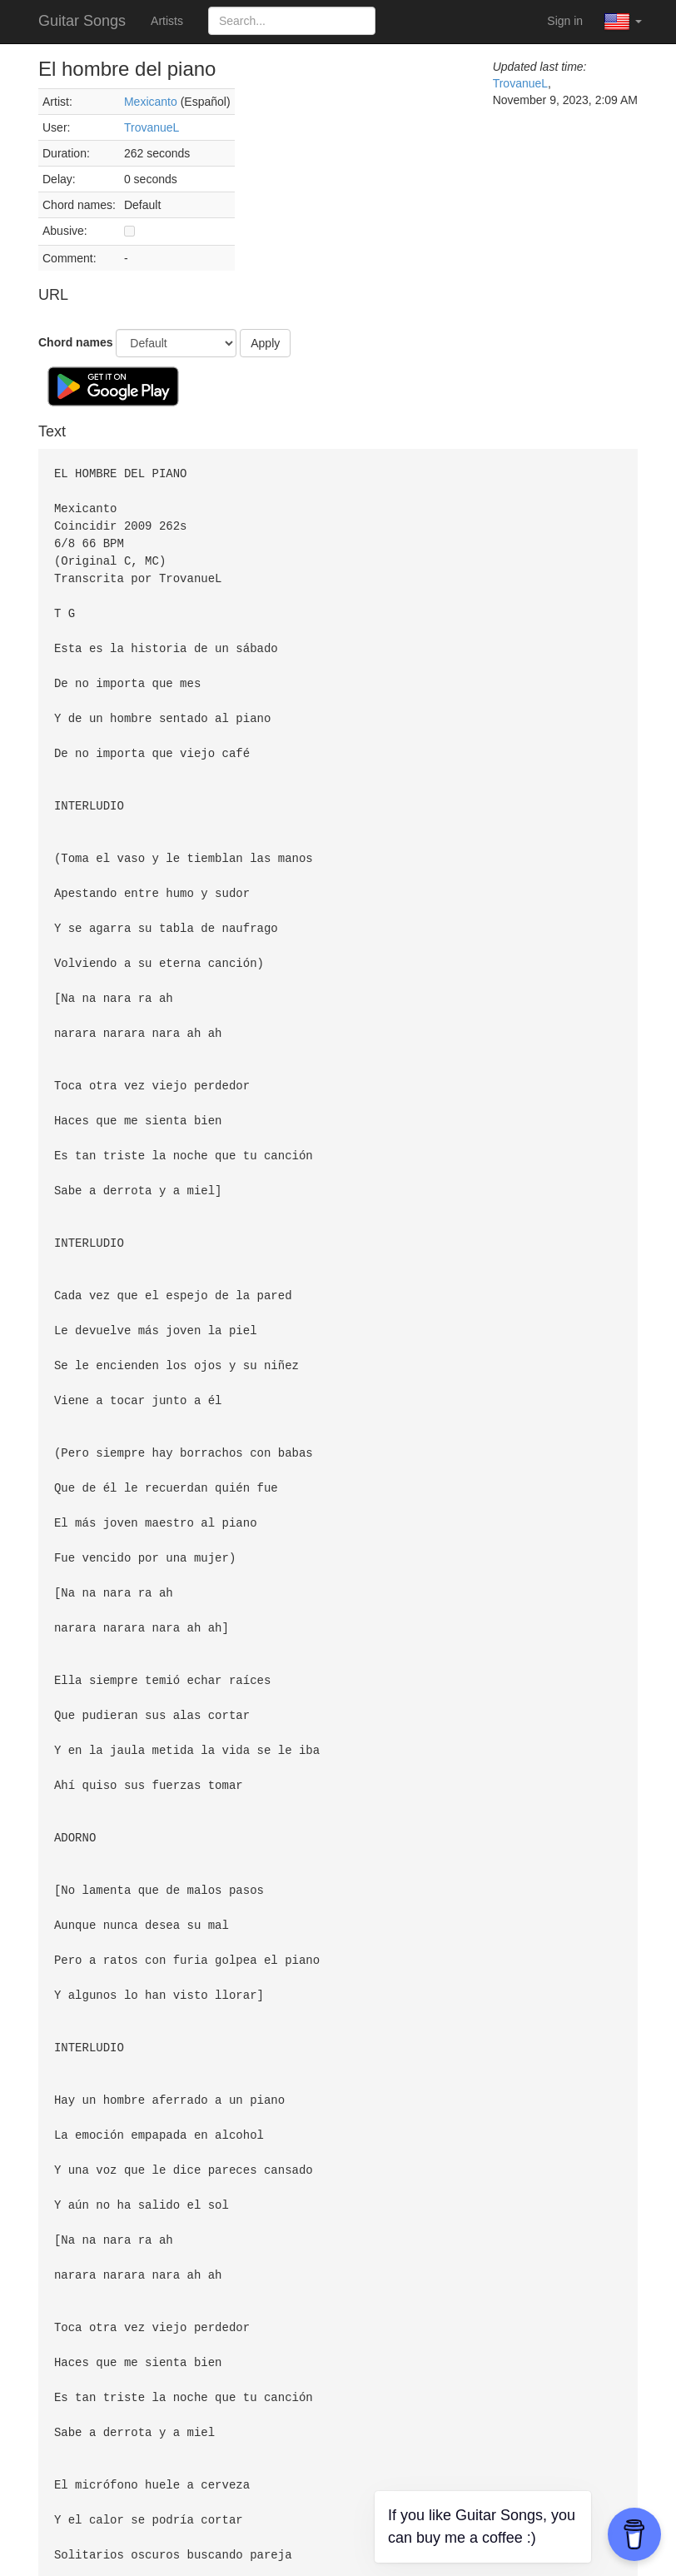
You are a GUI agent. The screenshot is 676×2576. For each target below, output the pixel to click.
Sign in (565, 20)
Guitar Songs (82, 20)
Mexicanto (150, 101)
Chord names (75, 342)
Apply (265, 343)
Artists (167, 20)
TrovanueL (151, 127)
